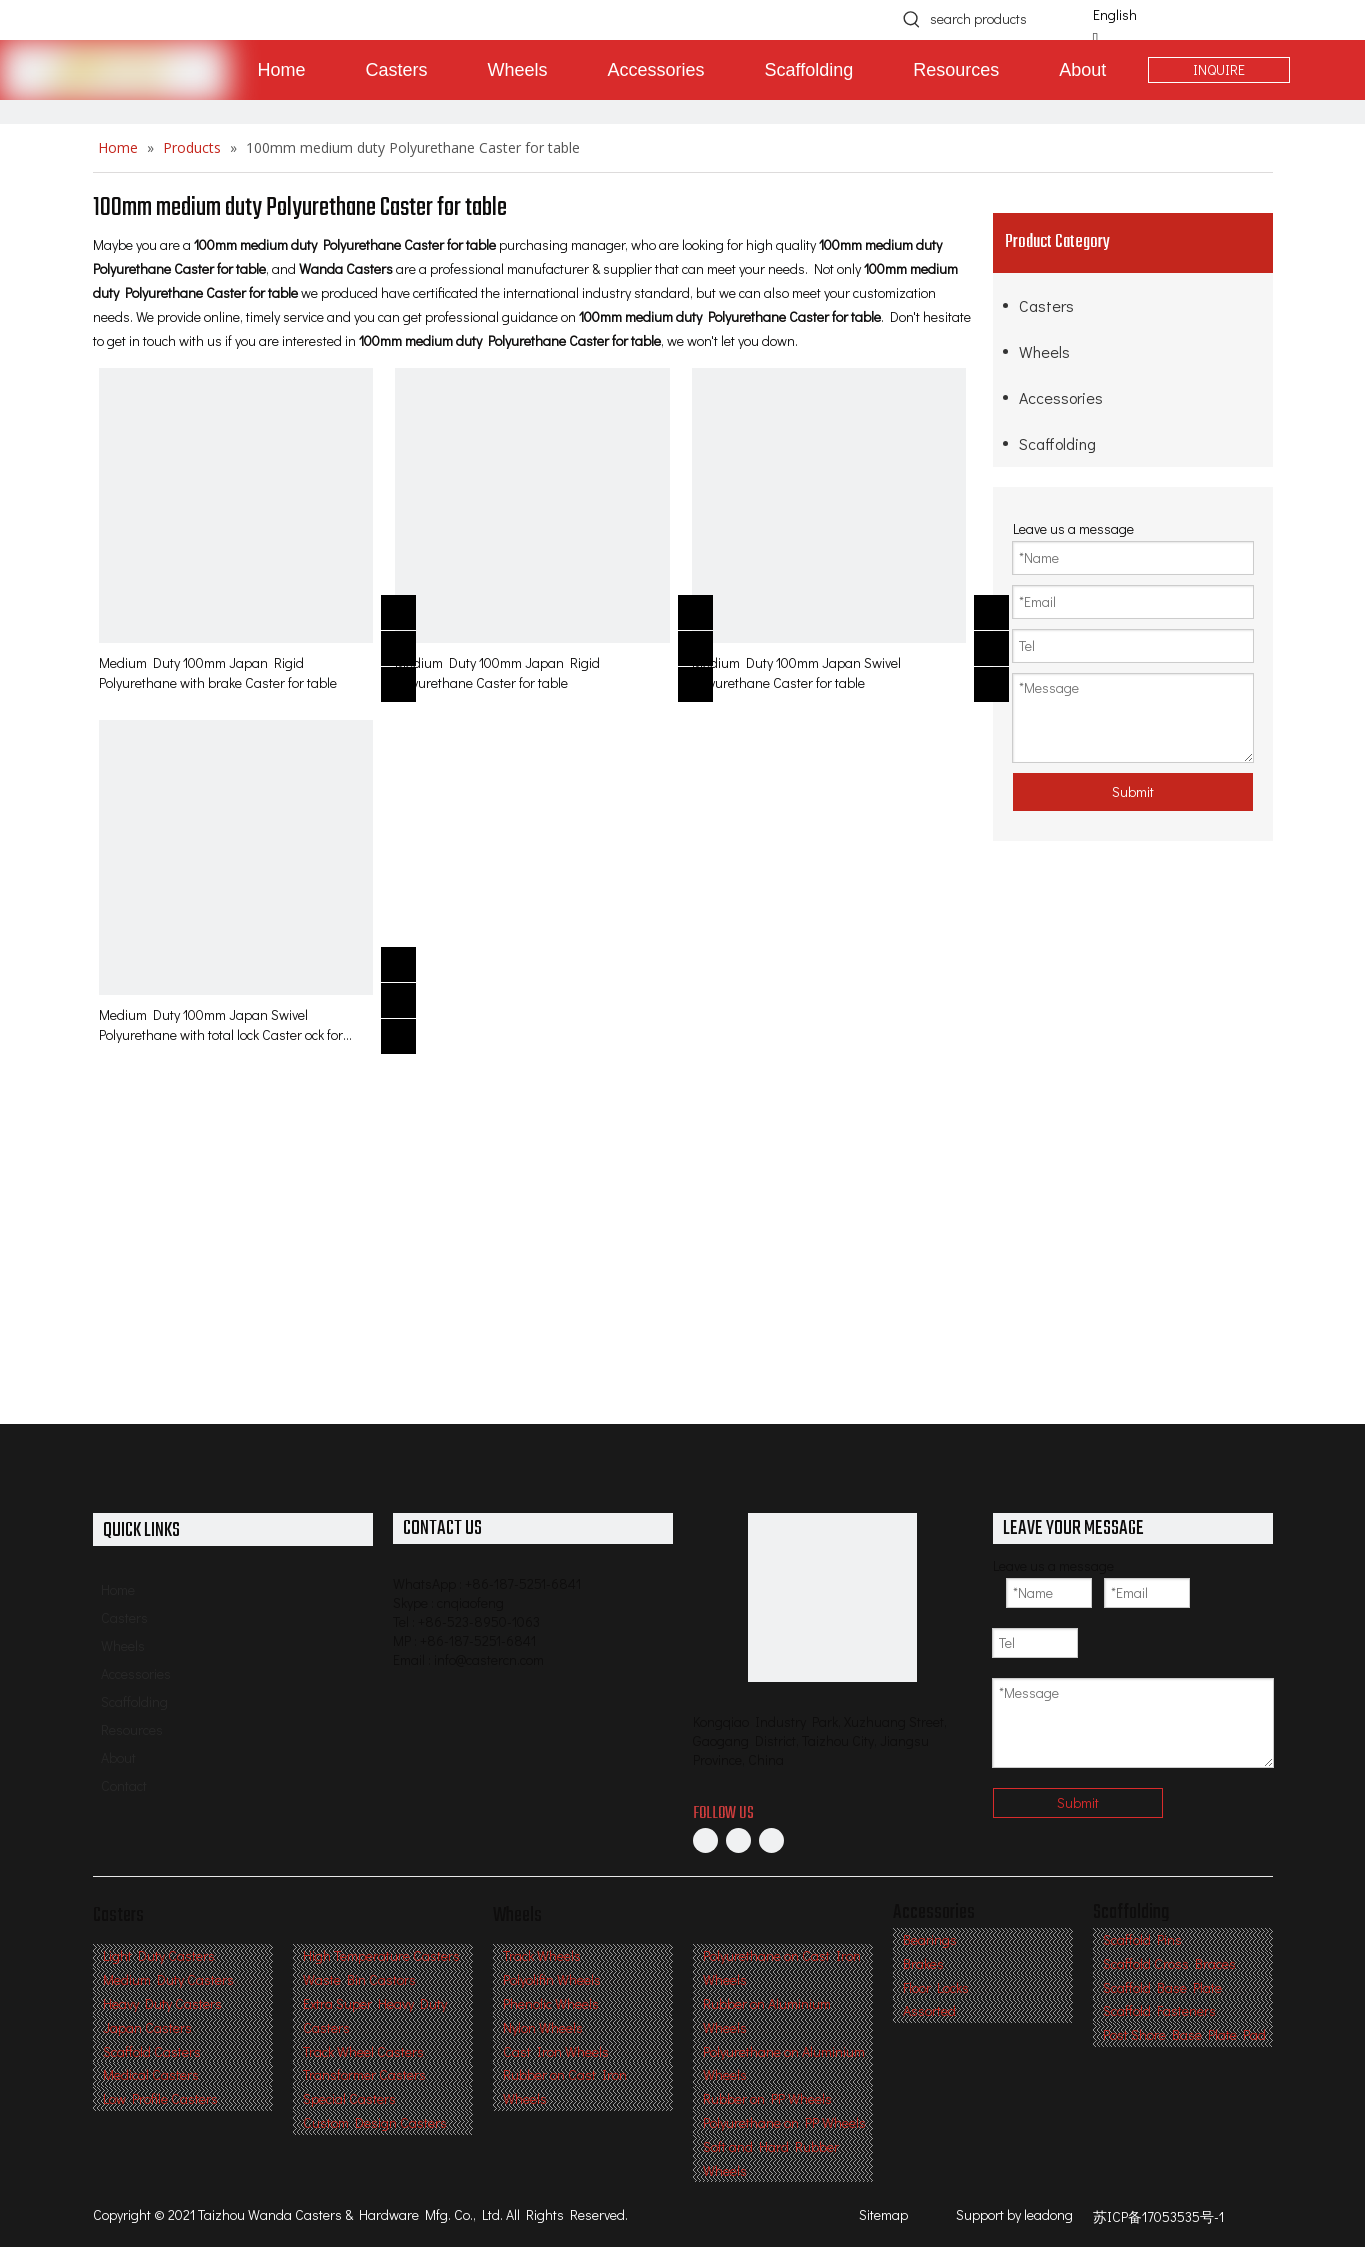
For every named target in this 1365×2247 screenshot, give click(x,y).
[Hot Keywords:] (912, 19)
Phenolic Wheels (551, 2003)
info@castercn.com (489, 1659)
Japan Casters (147, 2027)
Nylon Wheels (543, 2027)
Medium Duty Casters (168, 1979)
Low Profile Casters (160, 2098)
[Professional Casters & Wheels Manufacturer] (832, 1597)
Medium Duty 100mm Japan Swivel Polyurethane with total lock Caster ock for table (221, 1025)
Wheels (1044, 351)
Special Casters (349, 2098)
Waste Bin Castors (359, 1979)
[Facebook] (705, 1840)
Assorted (929, 2010)
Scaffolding (1057, 443)
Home (118, 1589)
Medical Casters (151, 2074)
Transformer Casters (364, 2074)
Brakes (923, 1963)
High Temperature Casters (381, 1955)
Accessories (1061, 397)
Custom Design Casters (375, 2122)
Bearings (930, 1939)
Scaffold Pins (1142, 1939)
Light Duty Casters (159, 1955)
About (118, 1757)
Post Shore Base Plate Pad (1184, 2034)
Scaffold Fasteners (1159, 2010)
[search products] (1001, 19)
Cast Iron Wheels (556, 2051)
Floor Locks (936, 1987)
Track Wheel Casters (363, 2051)
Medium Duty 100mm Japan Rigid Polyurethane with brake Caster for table (218, 672)
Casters (1046, 305)
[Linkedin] (738, 1840)
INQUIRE (1219, 69)
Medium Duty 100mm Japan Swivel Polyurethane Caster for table (796, 672)
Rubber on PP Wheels (767, 2098)
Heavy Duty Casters (162, 2003)
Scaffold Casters (152, 2051)
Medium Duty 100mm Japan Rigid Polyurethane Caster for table (497, 672)
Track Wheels (542, 1955)
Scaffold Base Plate (1162, 1987)
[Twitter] (771, 1840)
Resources (132, 1729)
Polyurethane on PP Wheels (784, 2122)
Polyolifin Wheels (552, 1979)
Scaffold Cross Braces (1169, 1963)
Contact (124, 1785)
